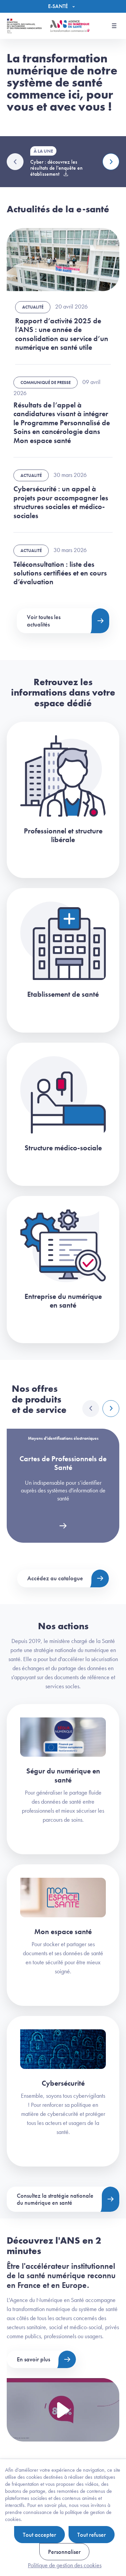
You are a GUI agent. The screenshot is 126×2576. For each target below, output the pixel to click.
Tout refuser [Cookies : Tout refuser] (91, 2534)
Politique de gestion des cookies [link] (64, 2565)
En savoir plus (33, 2359)
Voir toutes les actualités (43, 620)
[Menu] (63, 6)
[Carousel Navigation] (100, 1408)
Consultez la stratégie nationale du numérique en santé (55, 2199)
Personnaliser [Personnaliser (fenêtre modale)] (64, 2552)
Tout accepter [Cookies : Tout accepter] (39, 2534)
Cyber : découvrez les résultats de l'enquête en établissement (56, 167)
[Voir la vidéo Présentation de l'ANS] (63, 2410)
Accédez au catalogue (55, 1578)
